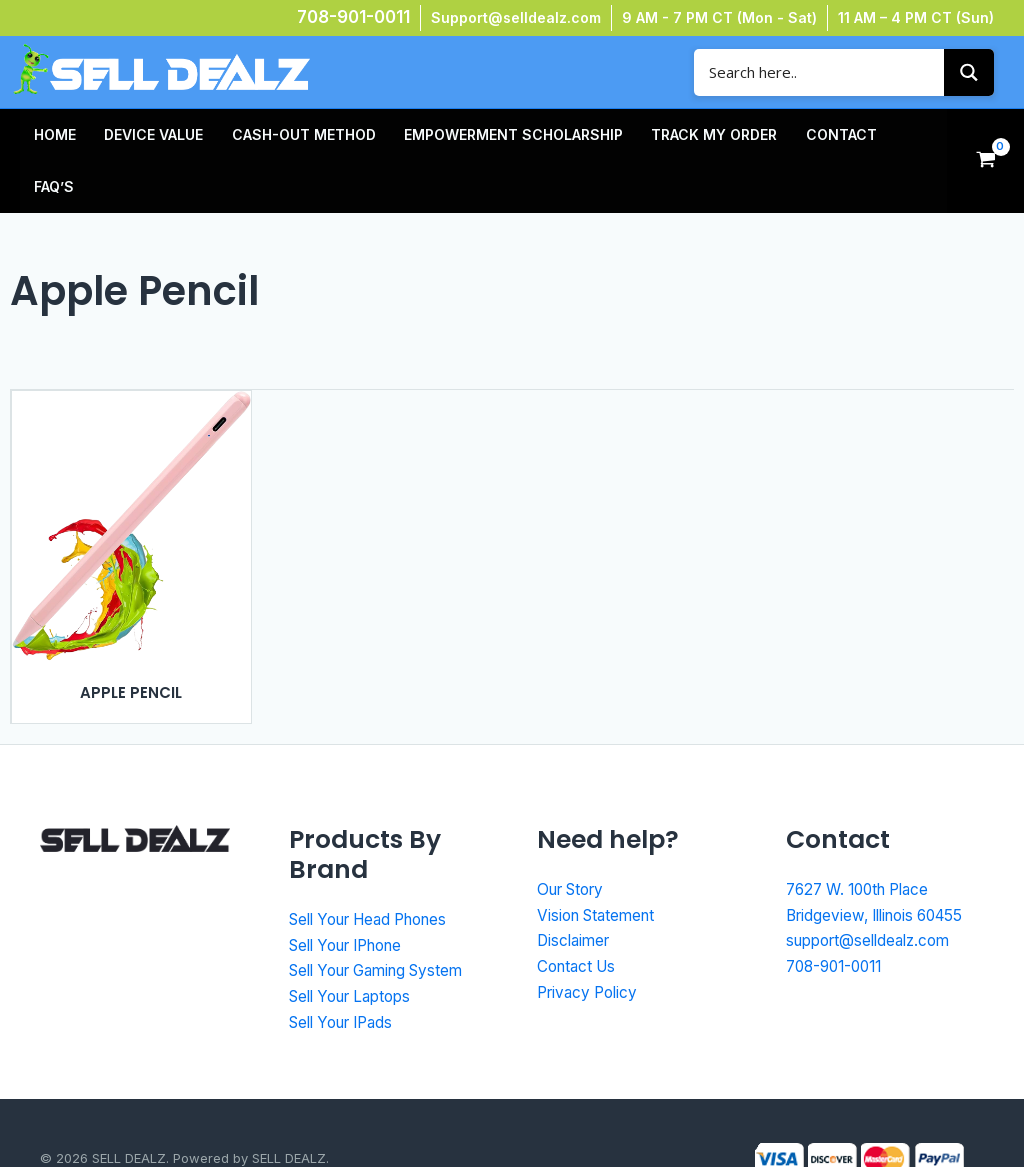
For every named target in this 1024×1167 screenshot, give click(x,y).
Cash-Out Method (283, 134)
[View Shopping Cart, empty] (985, 135)
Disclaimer (576, 888)
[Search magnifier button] (969, 72)
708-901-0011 (353, 17)
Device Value (141, 134)
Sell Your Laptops (357, 944)
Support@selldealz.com (516, 17)
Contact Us (579, 914)
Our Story (575, 837)
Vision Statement (600, 863)
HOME (51, 134)
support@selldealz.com (874, 888)
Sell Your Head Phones (378, 867)
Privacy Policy (591, 940)
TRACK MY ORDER (677, 134)
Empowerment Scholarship (484, 134)
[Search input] (824, 72)
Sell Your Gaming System (385, 918)
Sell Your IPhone (354, 893)
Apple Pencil (131, 640)
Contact (795, 134)
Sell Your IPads (347, 970)
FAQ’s (871, 134)
